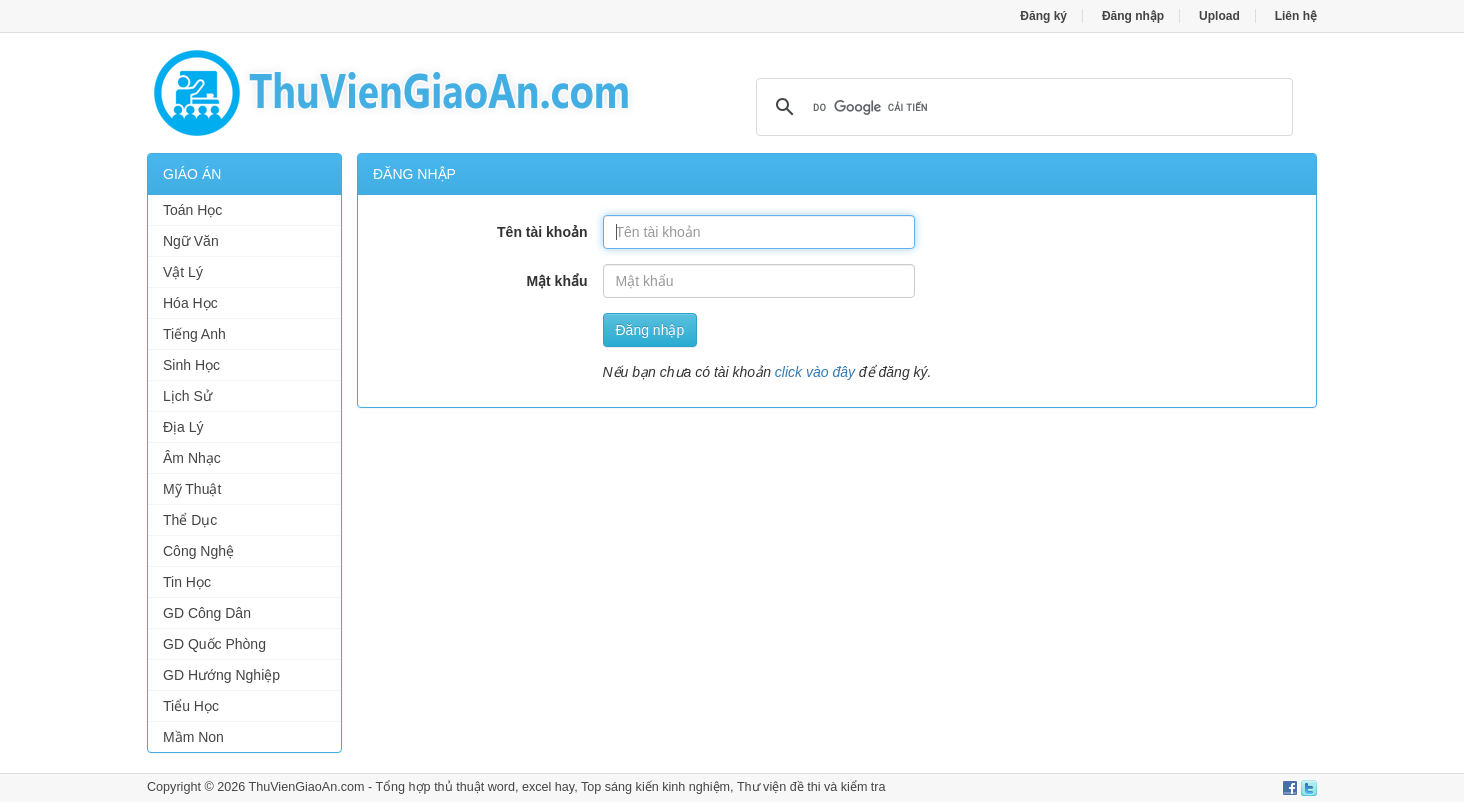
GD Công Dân (207, 613)
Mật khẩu (556, 281)
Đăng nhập (1133, 16)
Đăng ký (1043, 16)
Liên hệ (1296, 16)
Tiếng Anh (194, 334)
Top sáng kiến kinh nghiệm (655, 787)
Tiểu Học (191, 706)
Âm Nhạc (192, 458)
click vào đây (815, 372)
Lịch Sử (187, 396)
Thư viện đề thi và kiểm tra (811, 787)
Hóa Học (190, 303)
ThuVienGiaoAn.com (306, 787)
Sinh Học (191, 365)
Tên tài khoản (542, 232)
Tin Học (187, 582)
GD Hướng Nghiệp (221, 675)
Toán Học (192, 210)
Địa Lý (183, 427)
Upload (1219, 16)
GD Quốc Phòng (214, 644)
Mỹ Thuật (192, 489)
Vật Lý (183, 272)
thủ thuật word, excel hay (504, 787)
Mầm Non (193, 737)
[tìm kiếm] (1021, 107)
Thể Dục (190, 520)
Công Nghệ (198, 551)
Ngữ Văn (191, 241)
